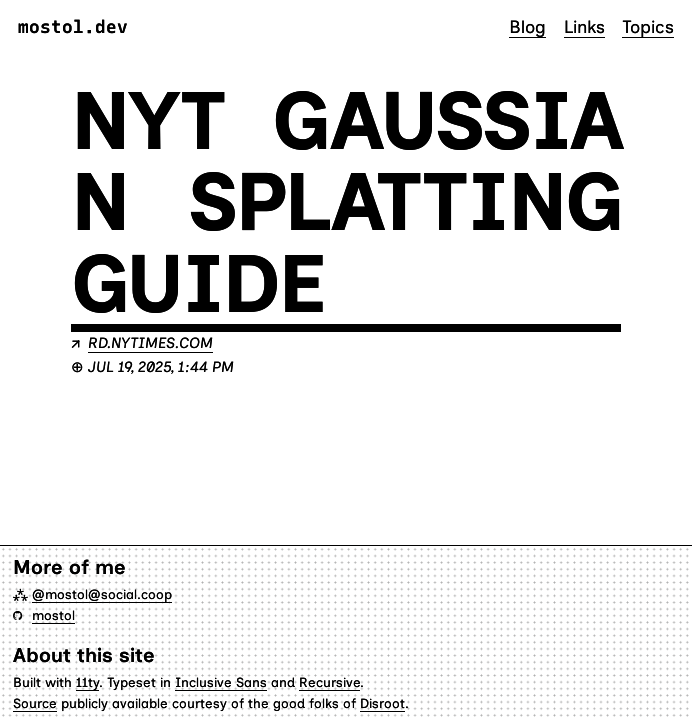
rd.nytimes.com (150, 343)
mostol (53, 615)
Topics (648, 26)
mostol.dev (73, 27)
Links (584, 26)
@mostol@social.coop (102, 594)
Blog (527, 26)
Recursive (329, 682)
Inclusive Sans (221, 682)
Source (35, 703)
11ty (87, 682)
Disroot (382, 703)
